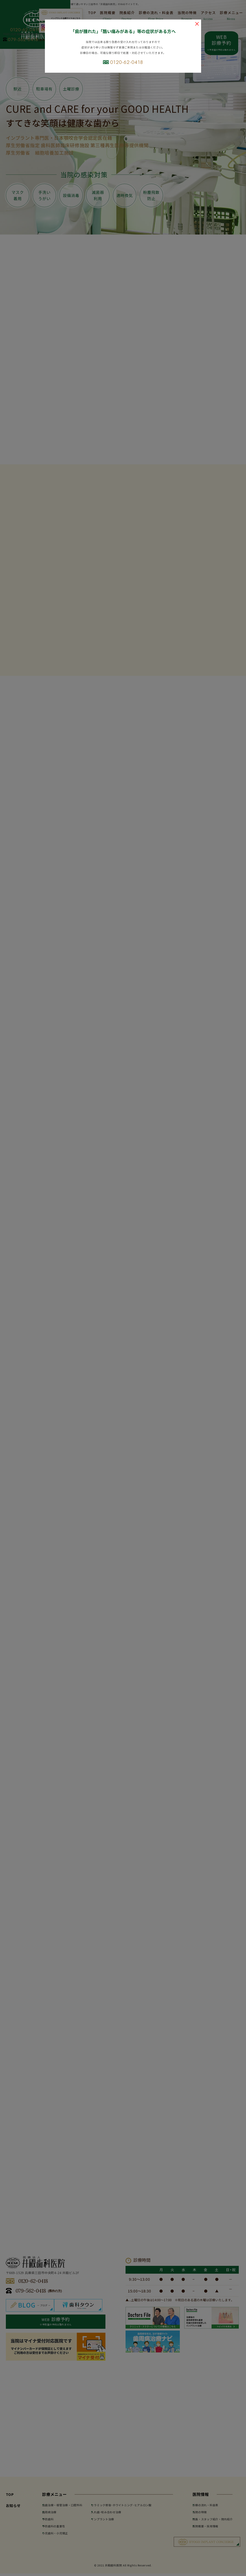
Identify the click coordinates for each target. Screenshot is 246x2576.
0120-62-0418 (123, 62)
